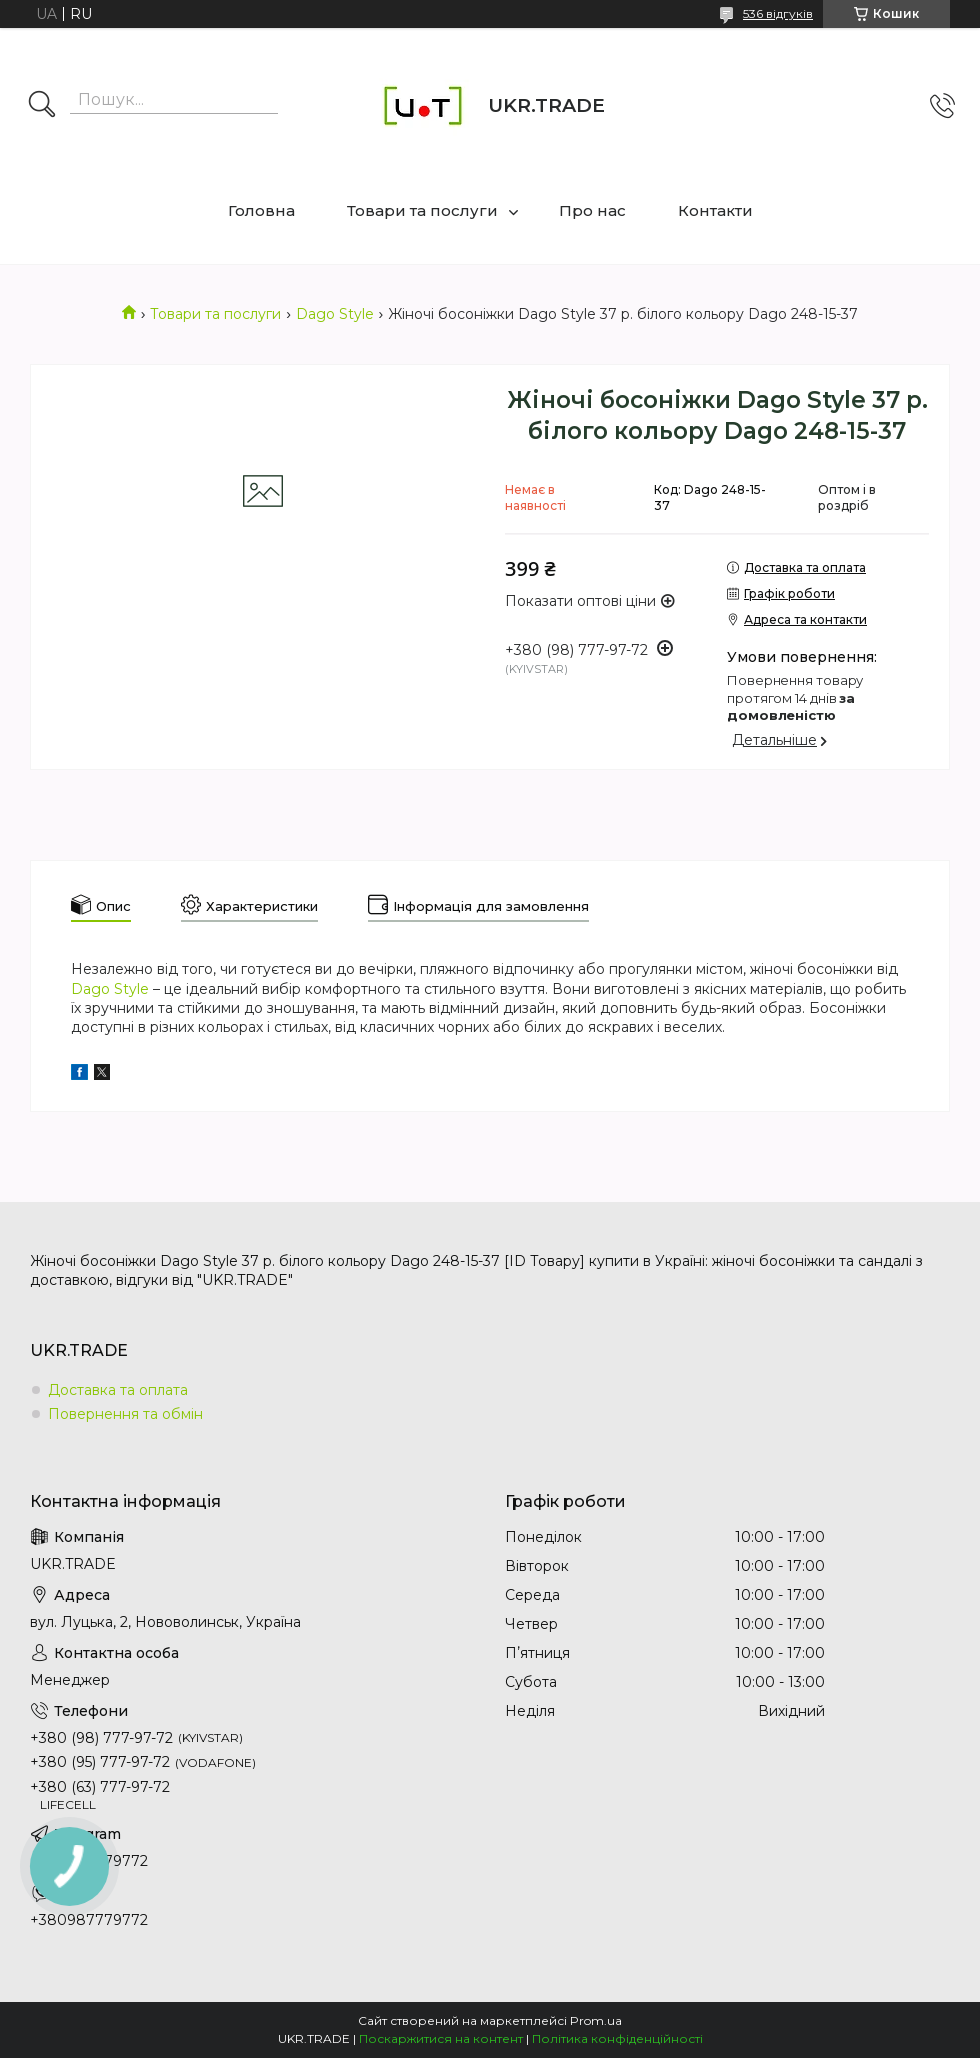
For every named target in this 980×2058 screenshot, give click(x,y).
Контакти (715, 210)
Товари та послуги (422, 210)
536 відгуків (778, 13)
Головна (261, 210)
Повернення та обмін (125, 1414)
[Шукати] (42, 106)
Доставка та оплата (118, 1390)
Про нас (592, 210)
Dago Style (335, 314)
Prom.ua (596, 2020)
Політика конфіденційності (617, 2038)
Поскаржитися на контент (441, 2038)
